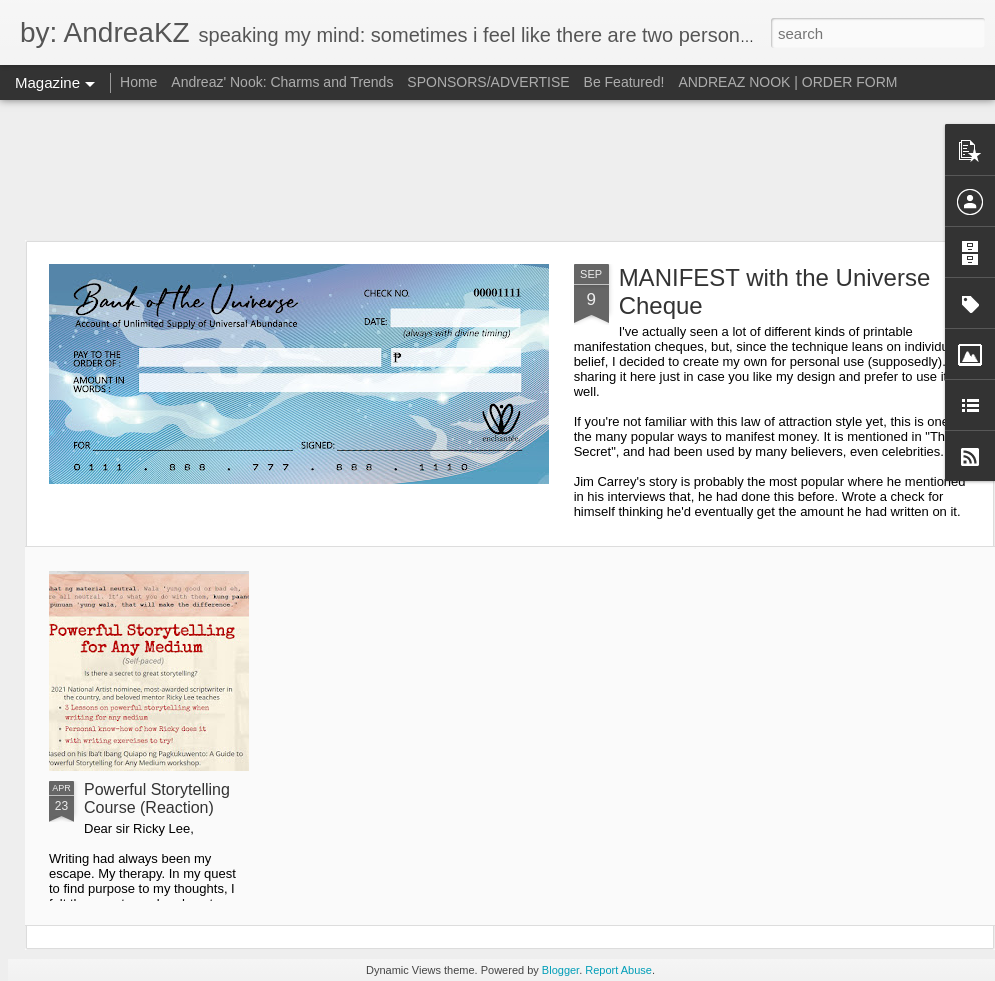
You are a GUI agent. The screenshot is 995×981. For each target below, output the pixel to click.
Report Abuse (618, 970)
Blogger (560, 970)
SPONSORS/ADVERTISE (488, 82)
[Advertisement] (498, 170)
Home (138, 82)
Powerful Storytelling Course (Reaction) (157, 798)
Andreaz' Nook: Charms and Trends (282, 82)
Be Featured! (624, 82)
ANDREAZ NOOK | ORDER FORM (787, 82)
